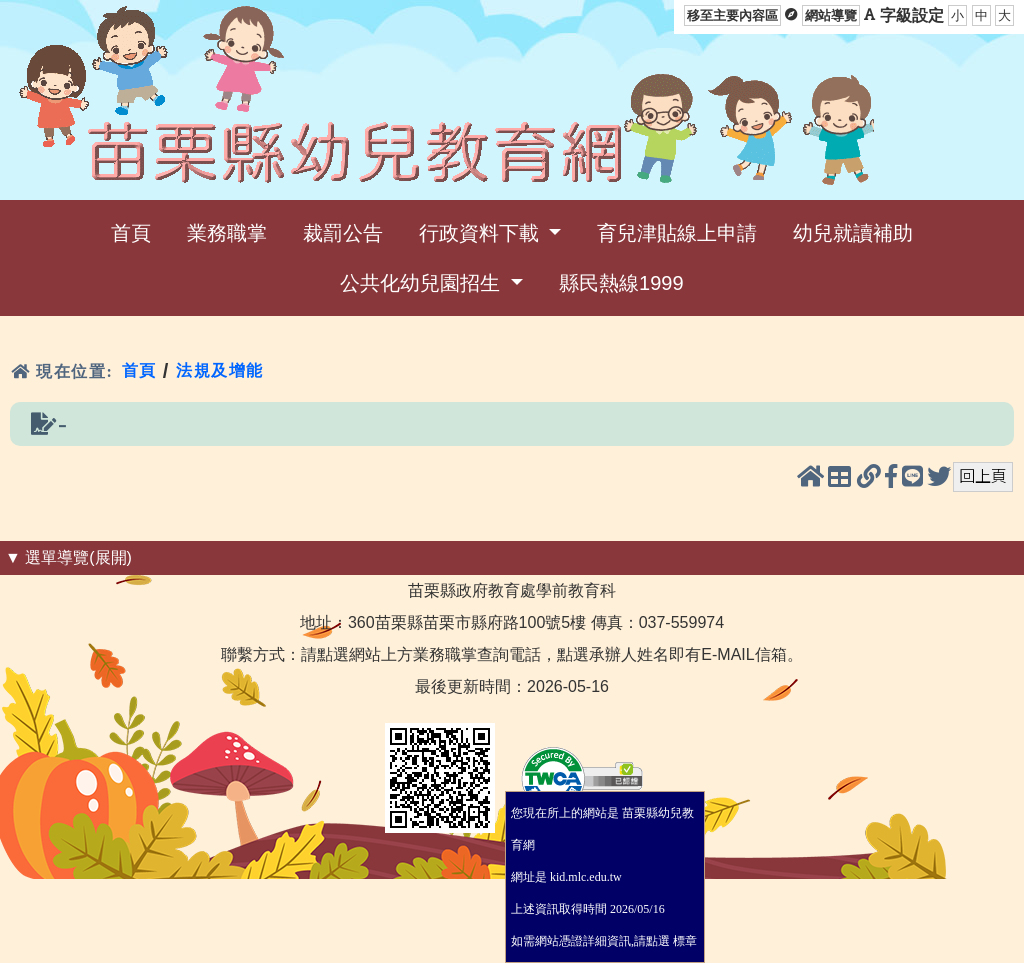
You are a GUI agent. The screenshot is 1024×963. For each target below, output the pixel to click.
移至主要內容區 (732, 15)
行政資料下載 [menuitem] (482, 233)
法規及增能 (220, 370)
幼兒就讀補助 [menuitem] (853, 233)
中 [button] (981, 15)
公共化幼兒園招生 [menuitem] (423, 283)
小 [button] (957, 15)
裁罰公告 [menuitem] (343, 233)
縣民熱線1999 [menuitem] (621, 283)
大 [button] (1004, 15)
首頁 (139, 370)
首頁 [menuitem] (131, 233)
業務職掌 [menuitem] (227, 233)
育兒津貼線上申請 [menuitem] (677, 233)
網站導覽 (831, 15)
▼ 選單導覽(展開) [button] (68, 557)
